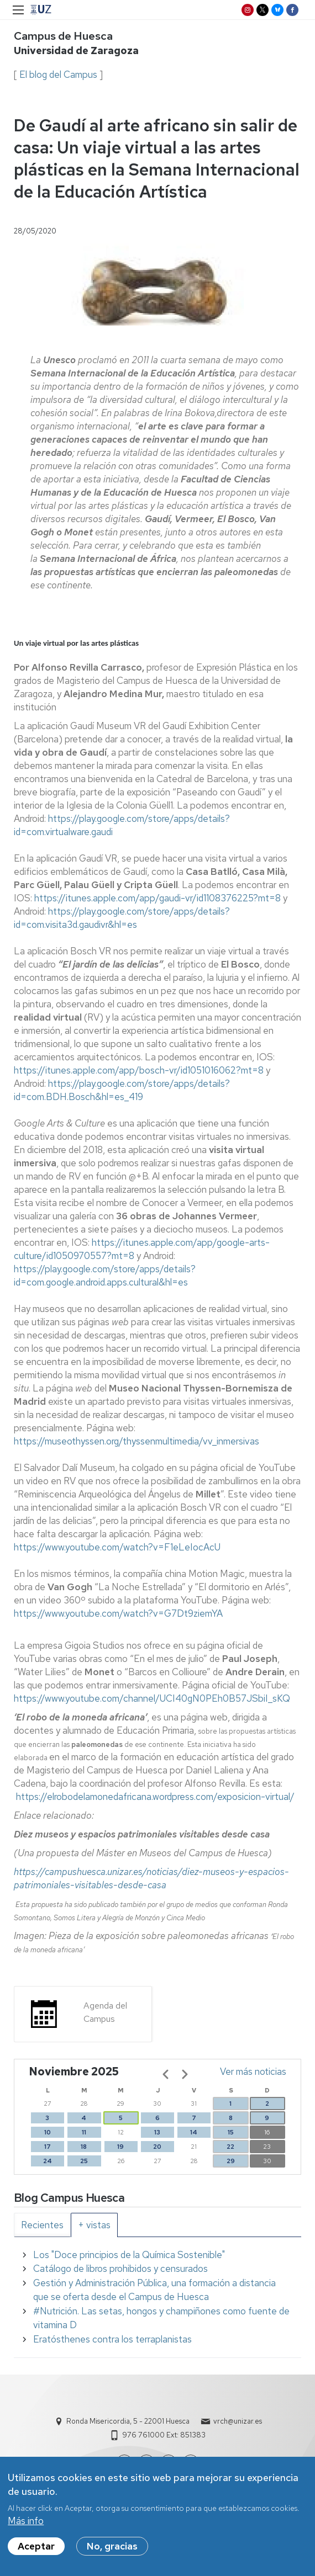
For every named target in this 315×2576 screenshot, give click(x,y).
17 (47, 2146)
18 (84, 2146)
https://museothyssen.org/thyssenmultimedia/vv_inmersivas (136, 1441)
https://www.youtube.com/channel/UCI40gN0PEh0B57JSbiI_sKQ (152, 1698)
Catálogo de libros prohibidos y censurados (120, 2268)
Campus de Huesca (63, 36)
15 (231, 2132)
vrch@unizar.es (237, 2421)
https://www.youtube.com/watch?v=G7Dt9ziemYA (118, 1613)
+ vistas (94, 2225)
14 (193, 2132)
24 (47, 2161)
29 (231, 2161)
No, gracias (112, 2550)
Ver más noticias (253, 2071)
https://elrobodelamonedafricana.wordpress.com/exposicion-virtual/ (155, 1797)
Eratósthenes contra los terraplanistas (112, 2339)
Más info (26, 2525)
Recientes (42, 2225)
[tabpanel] (157, 2297)
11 (84, 2132)
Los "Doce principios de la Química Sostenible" (129, 2255)
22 (230, 2146)
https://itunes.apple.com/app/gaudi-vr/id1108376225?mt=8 (157, 898)
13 (157, 2132)
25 (84, 2161)
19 (120, 2146)
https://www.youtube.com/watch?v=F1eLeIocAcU (117, 1547)
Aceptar (36, 2550)
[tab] (42, 2225)
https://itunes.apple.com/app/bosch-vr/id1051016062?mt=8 (139, 1070)
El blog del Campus (58, 74)
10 (47, 2132)
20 (157, 2146)
